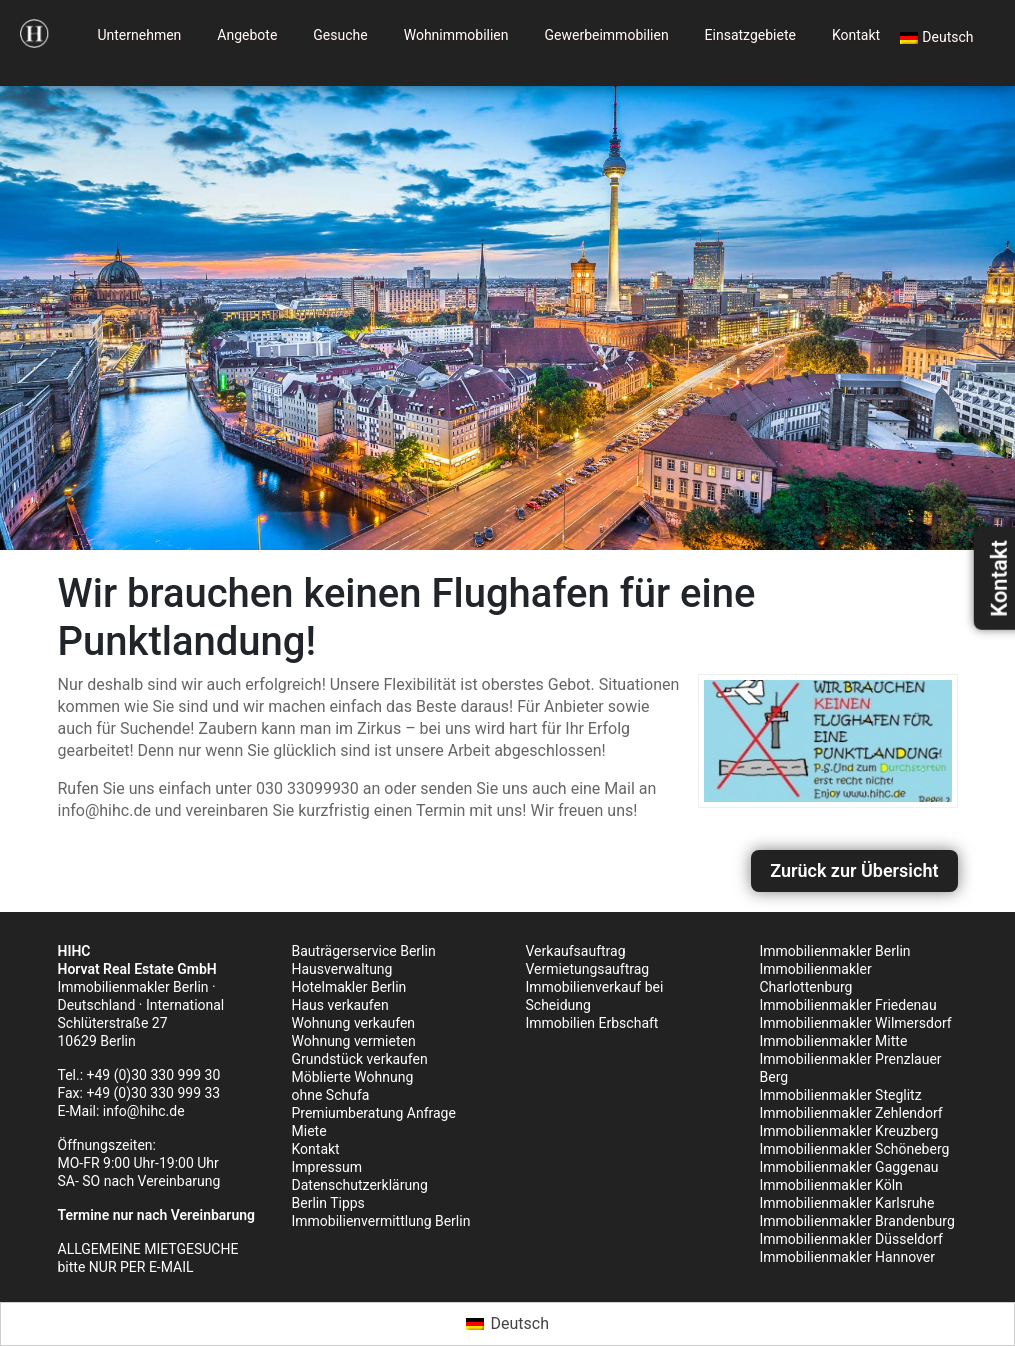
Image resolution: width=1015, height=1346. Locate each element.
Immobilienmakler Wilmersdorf (856, 1023)
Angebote (247, 35)
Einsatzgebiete (750, 35)
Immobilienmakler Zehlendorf (851, 1113)
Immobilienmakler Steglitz (841, 1095)
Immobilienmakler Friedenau (848, 1005)
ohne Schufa (331, 1095)
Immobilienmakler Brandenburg (857, 1221)
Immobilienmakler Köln (831, 1185)
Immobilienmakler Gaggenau (849, 1167)
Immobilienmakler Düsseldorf (851, 1239)
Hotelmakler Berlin (349, 987)
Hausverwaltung (342, 969)
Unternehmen (139, 35)
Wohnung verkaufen (354, 1023)
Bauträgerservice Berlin (364, 951)
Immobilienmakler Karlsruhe (847, 1203)
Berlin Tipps (328, 1203)
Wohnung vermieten (354, 1041)
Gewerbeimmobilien (607, 35)
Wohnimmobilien (456, 35)
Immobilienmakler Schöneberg (855, 1149)
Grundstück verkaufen (360, 1059)
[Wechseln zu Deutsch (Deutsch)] (507, 1324)
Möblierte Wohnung (353, 1077)
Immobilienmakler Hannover (847, 1257)
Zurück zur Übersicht (854, 870)
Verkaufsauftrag (576, 951)
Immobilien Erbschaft (592, 1023)
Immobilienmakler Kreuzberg (849, 1131)
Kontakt (856, 35)
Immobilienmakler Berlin (835, 951)
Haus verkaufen (340, 1005)
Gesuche (340, 35)
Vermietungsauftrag (588, 969)
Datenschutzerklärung (360, 1185)
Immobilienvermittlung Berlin (381, 1221)
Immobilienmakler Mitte (834, 1041)
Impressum (327, 1167)
